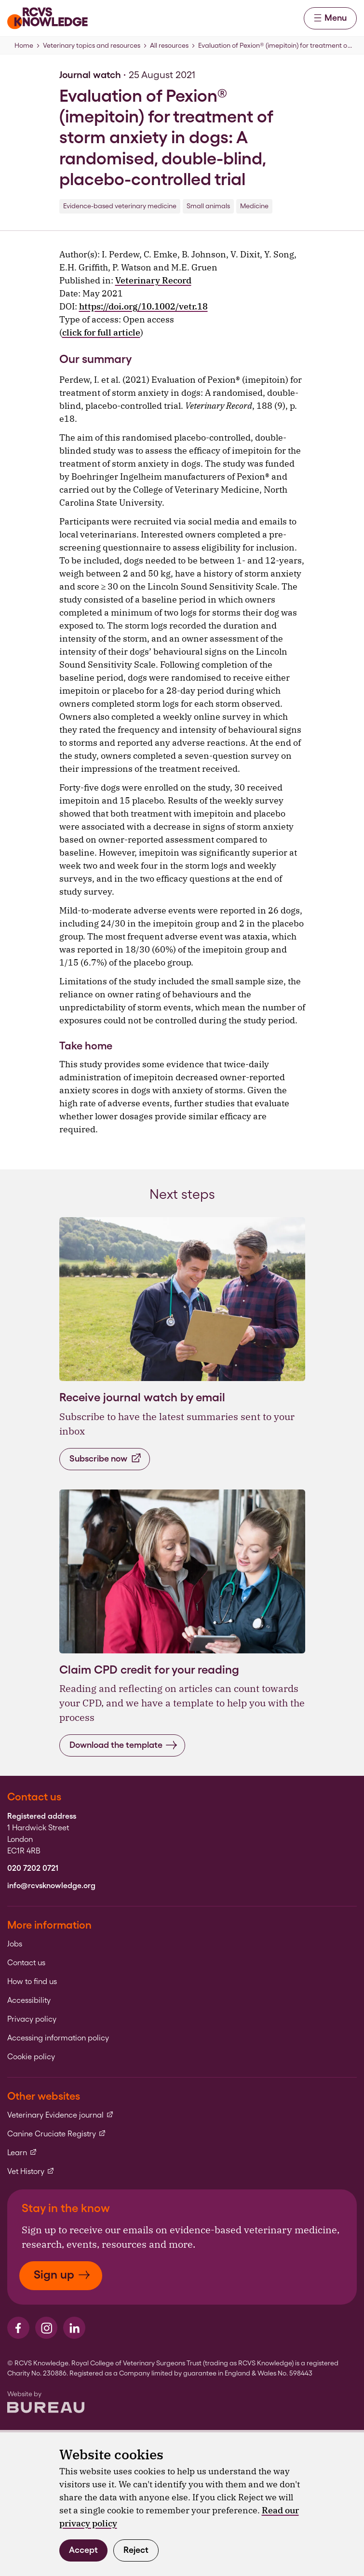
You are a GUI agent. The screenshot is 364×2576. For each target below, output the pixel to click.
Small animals (208, 206)
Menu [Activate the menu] (330, 18)
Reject (135, 2550)
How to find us (32, 1982)
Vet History (30, 2171)
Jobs (14, 1944)
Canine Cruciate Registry (56, 2134)
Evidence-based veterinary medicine (119, 206)
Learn (22, 2153)
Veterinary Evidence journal (60, 2115)
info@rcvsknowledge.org (51, 1886)
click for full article (101, 332)
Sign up (62, 2274)
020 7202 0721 (32, 1868)
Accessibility (29, 2000)
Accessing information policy (58, 2038)
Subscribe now (105, 1458)
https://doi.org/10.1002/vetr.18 (143, 306)
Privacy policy (31, 2019)
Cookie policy (31, 2057)
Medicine (254, 206)
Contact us (26, 1963)
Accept (83, 2550)
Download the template (123, 1745)
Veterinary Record (153, 280)
